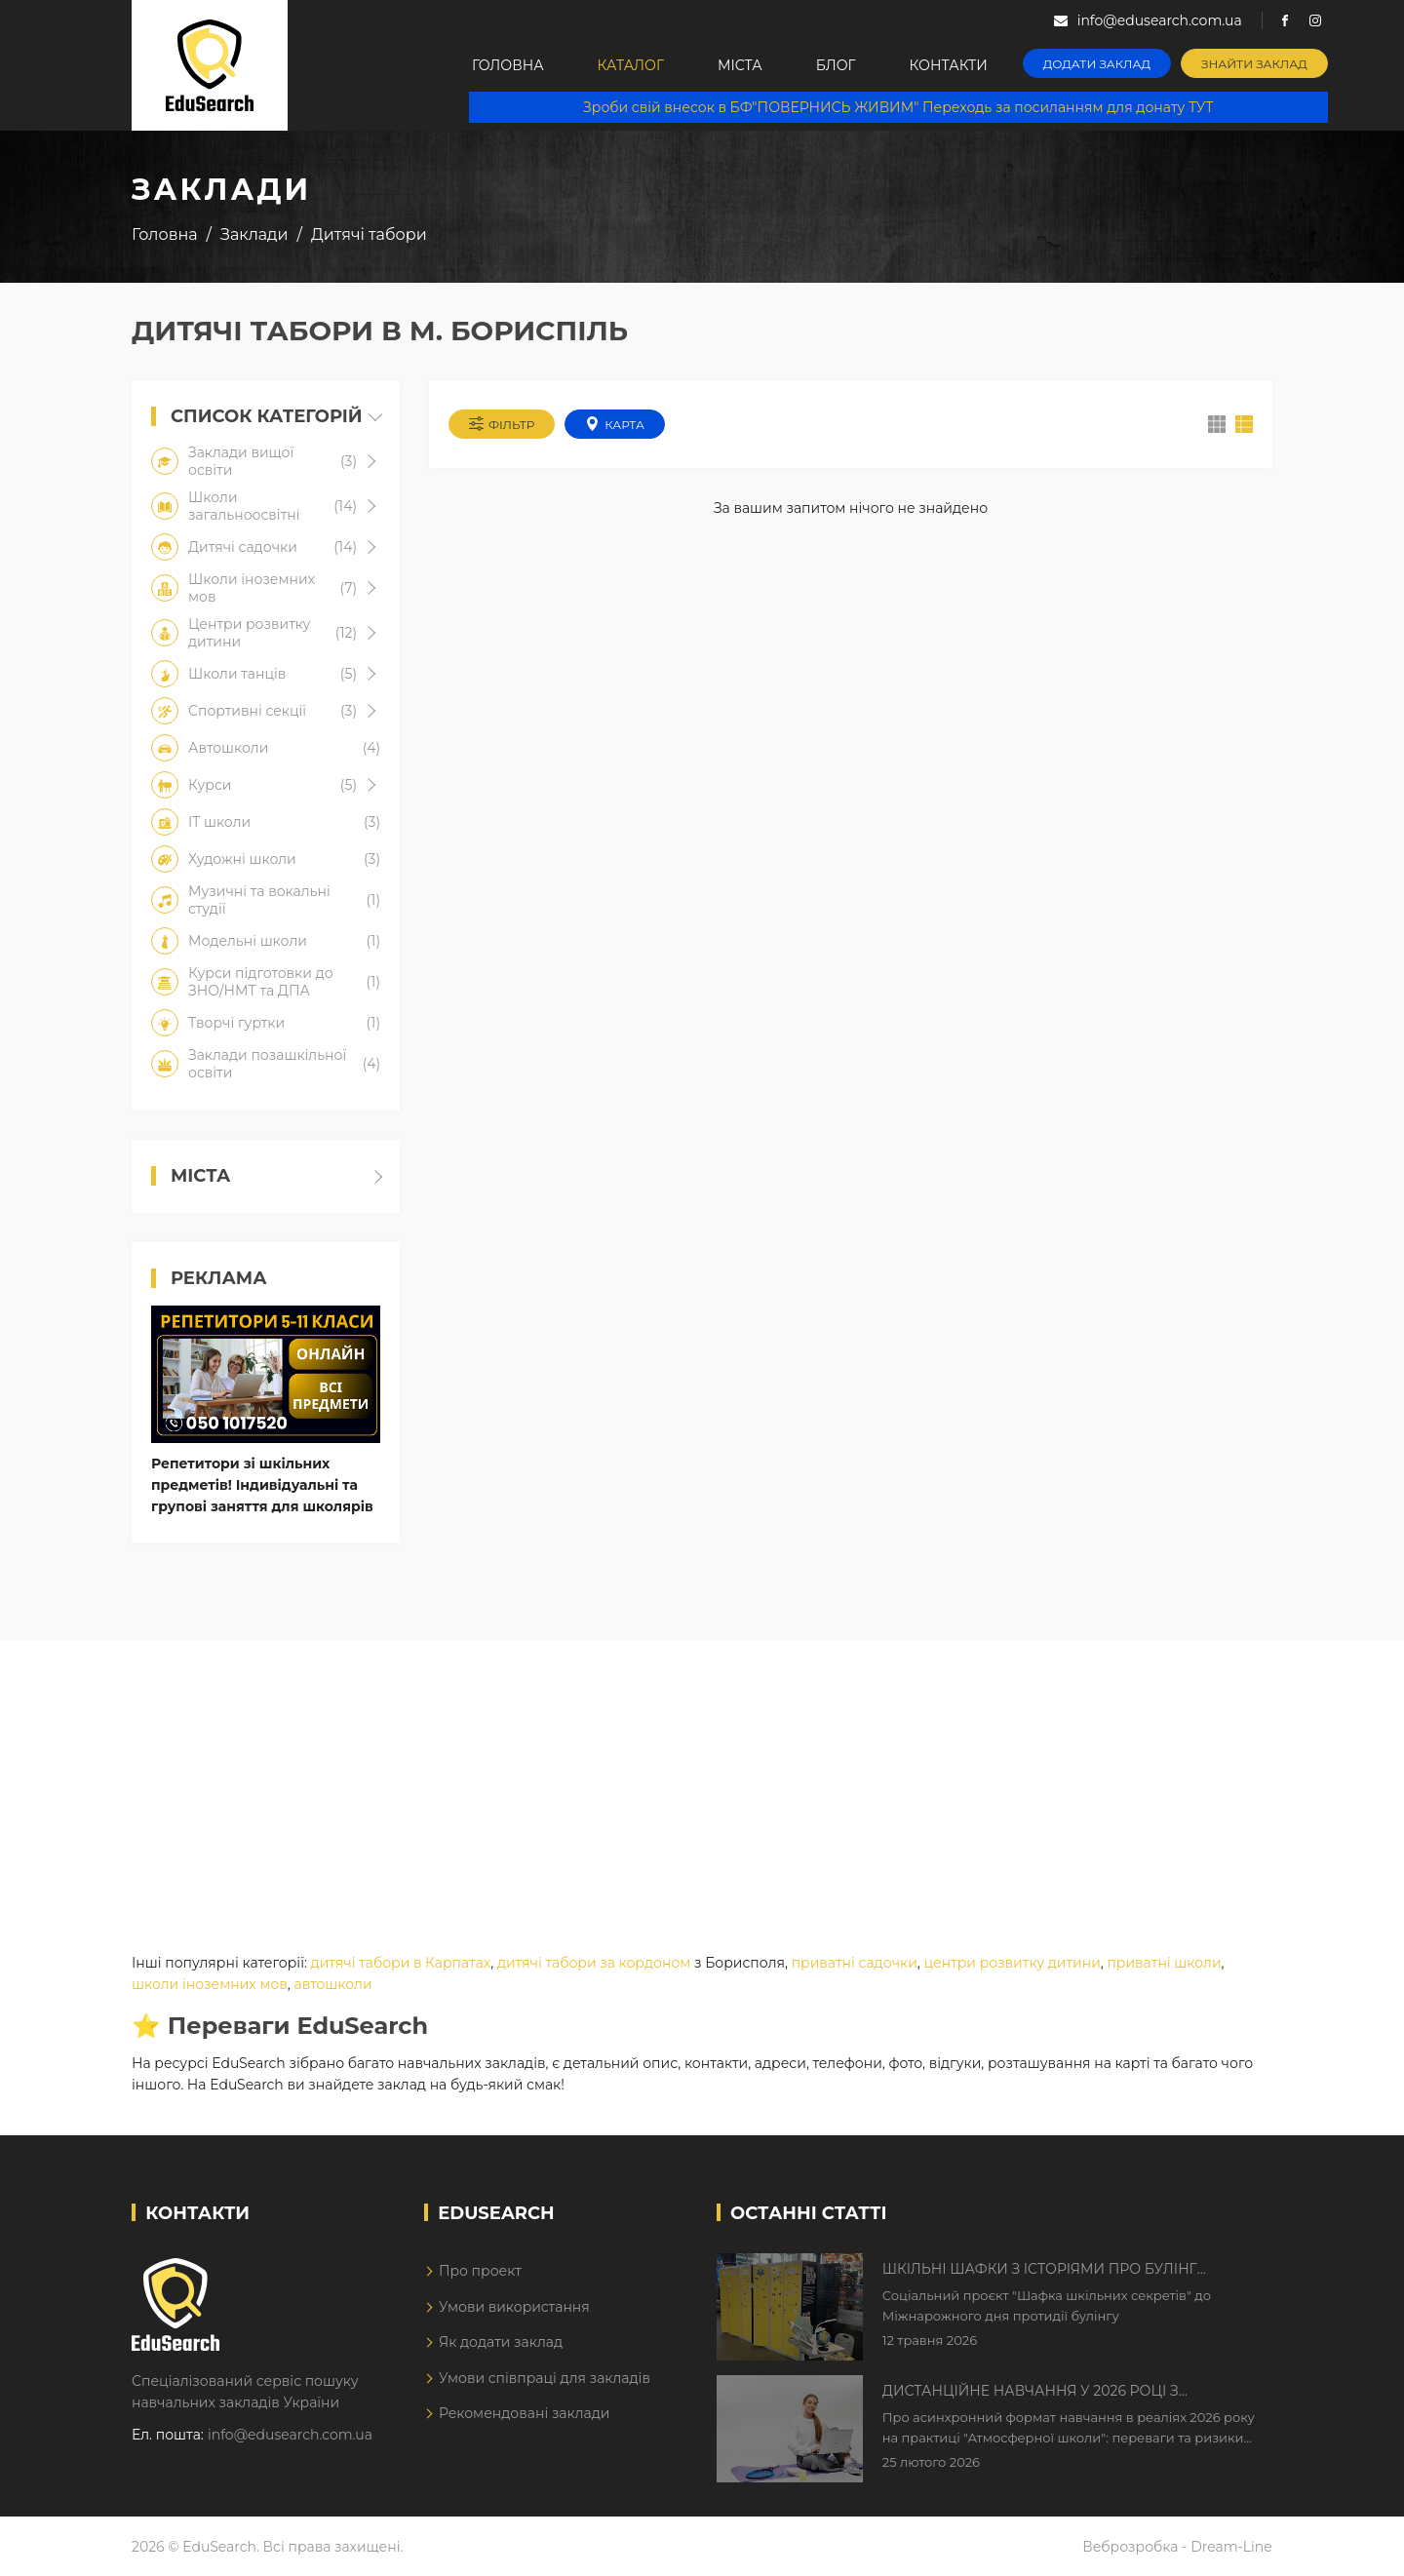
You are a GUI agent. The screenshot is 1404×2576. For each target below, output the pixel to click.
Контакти (949, 65)
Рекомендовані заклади (524, 2413)
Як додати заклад (501, 2342)
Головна (508, 65)
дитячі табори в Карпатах (401, 1962)
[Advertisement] (702, 1776)
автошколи (333, 1984)
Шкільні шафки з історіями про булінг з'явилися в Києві (1039, 2270)
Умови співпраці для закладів (544, 2378)
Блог (836, 65)
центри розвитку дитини (1011, 1962)
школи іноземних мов (210, 1984)
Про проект (480, 2271)
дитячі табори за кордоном (594, 1962)
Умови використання (514, 2307)
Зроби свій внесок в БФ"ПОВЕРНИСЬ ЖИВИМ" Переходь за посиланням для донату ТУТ (898, 107)
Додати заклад (1096, 64)
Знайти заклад (1254, 64)
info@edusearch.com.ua (290, 2434)
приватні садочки (854, 1962)
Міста (740, 65)
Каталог (631, 65)
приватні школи (1164, 1962)
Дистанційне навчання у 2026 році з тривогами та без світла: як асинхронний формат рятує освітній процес (1055, 2391)
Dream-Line (1231, 2547)
